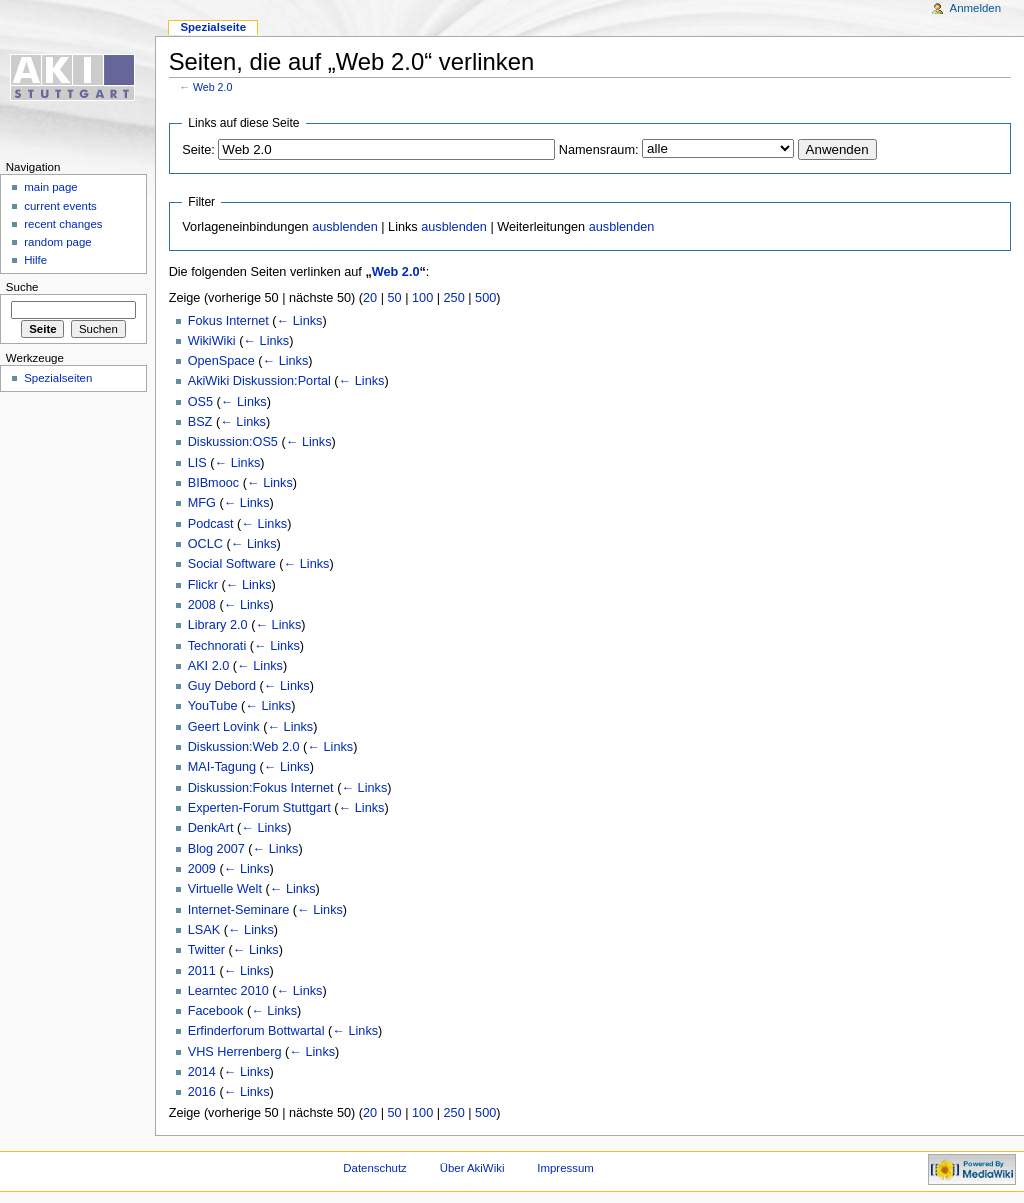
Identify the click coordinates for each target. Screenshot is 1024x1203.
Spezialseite (213, 27)
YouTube (213, 706)
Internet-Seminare (239, 910)
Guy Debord (222, 686)
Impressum (565, 1168)
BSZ (200, 422)
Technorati (217, 646)
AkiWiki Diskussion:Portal (259, 381)
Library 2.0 (218, 625)
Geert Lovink (224, 727)
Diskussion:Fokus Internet (261, 788)
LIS (197, 463)
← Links (300, 321)
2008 (202, 605)
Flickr (203, 585)
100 (422, 298)
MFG (202, 503)
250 (454, 298)
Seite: (198, 150)
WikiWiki (212, 341)
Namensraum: (599, 150)
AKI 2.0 (209, 666)
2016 (202, 1092)
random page (58, 242)
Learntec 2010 (228, 991)
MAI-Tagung (222, 767)
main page (51, 187)
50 (395, 298)
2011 (202, 971)
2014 (202, 1072)
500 (485, 298)
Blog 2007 (216, 849)
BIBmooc (213, 483)
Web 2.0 (213, 87)
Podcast (211, 524)
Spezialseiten (58, 378)
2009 (202, 869)
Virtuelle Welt (225, 889)
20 (370, 298)
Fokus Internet (228, 321)
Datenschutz (375, 1168)
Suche (22, 287)
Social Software (232, 564)
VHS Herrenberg (235, 1052)
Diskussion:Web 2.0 (244, 747)
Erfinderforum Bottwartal (256, 1031)
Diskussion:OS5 (233, 442)
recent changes (63, 224)
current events (60, 206)
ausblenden (345, 227)
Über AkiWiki (472, 1168)
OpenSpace (221, 361)
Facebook (216, 1011)
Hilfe (35, 260)
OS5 (200, 402)
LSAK (204, 930)
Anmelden (976, 8)
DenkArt (211, 828)
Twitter (206, 950)
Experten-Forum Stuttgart (259, 808)
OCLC (205, 544)
